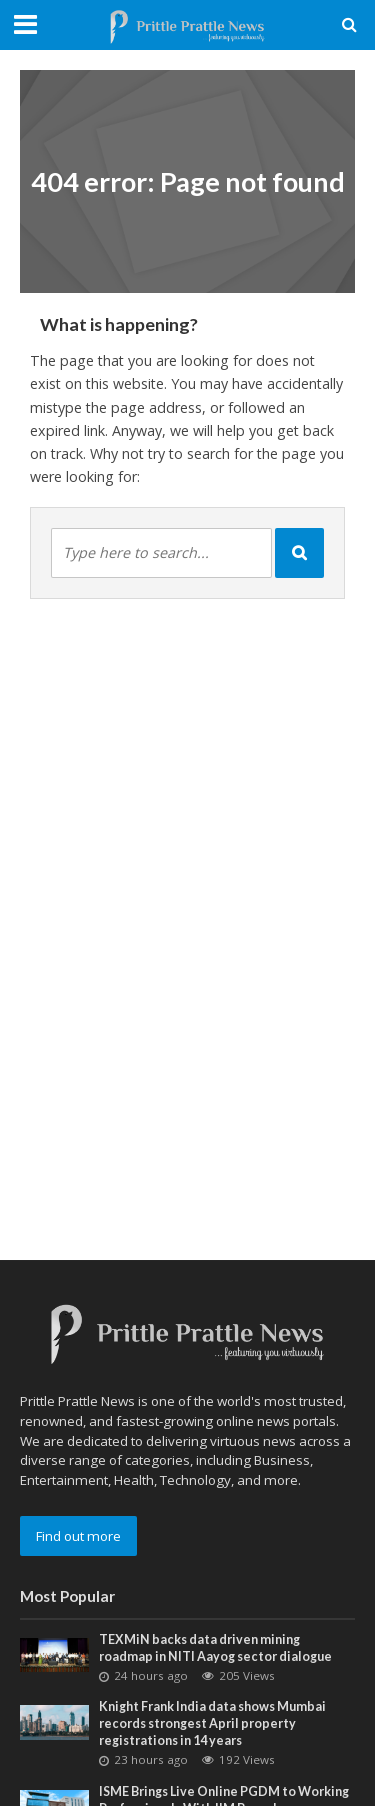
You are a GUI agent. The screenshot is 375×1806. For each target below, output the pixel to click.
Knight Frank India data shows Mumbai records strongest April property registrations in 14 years (212, 1723)
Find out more (78, 1536)
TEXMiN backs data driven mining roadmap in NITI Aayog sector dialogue (215, 1648)
